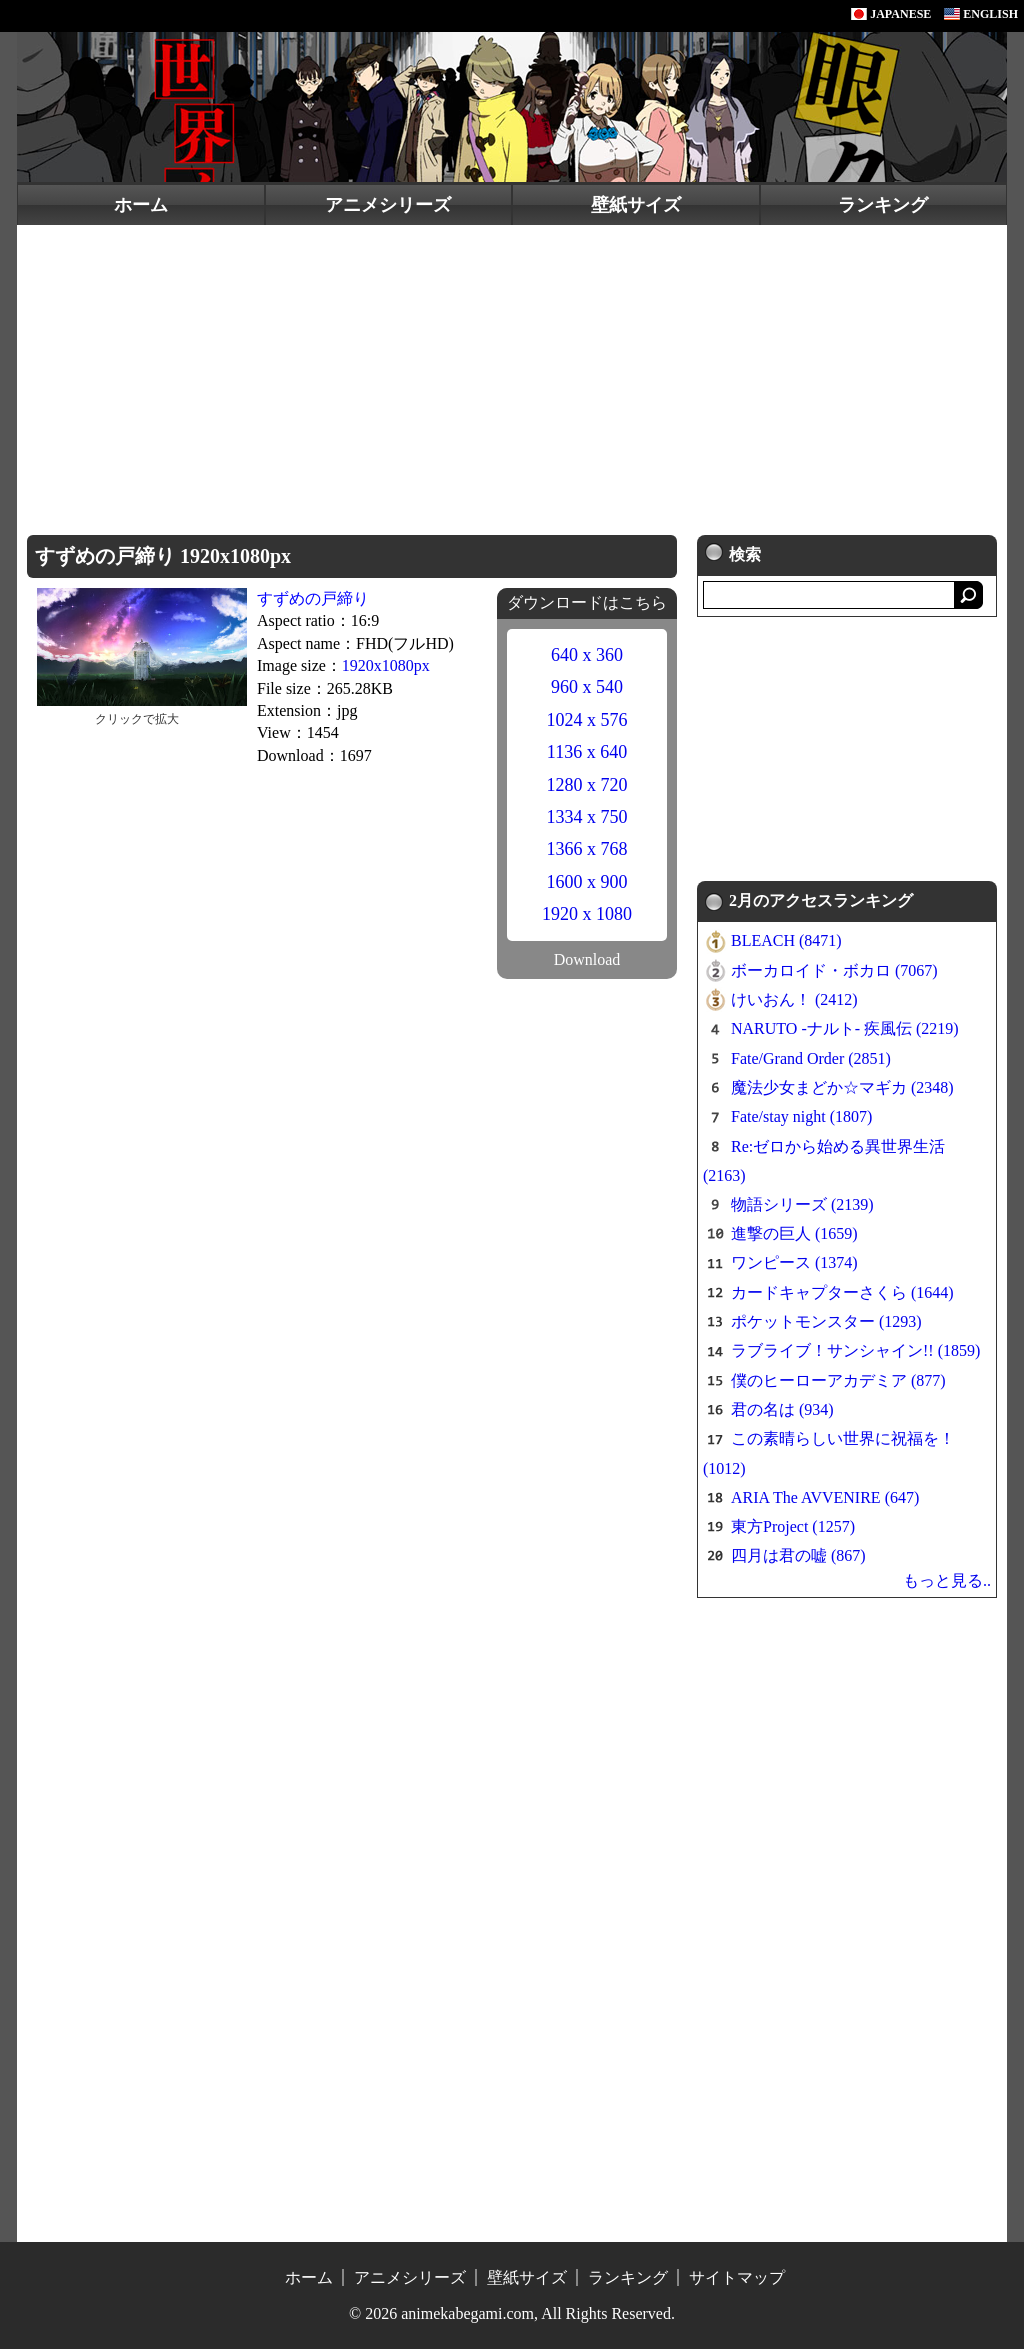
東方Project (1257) (793, 1526)
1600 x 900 (587, 882)
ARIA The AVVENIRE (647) (825, 1497)
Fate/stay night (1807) (801, 1116)
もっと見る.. (947, 1580)
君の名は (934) (782, 1409)
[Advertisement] (512, 375)
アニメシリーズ (388, 205)
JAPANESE (891, 14)
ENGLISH (981, 14)
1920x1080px (386, 665)
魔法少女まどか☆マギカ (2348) (842, 1087)
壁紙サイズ (636, 205)
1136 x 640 (587, 752)
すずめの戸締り (313, 598)
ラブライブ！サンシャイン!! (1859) (855, 1350)
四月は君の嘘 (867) (798, 1555)
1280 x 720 (587, 785)
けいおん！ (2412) (794, 999)
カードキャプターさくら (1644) (842, 1292)
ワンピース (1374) (794, 1262)
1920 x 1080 (587, 914)
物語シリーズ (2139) (802, 1204)
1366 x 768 (587, 849)
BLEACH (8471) (786, 940)
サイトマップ (737, 2277)
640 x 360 (587, 655)
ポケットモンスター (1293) (826, 1321)
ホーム (141, 205)
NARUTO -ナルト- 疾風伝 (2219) (845, 1028)
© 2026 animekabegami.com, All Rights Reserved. (512, 2313)
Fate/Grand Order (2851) (811, 1058)
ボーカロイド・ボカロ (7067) (834, 970)
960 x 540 (587, 687)
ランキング (883, 205)
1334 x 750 (587, 817)
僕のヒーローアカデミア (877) (838, 1380)
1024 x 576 (587, 720)
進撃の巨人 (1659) (794, 1233)
